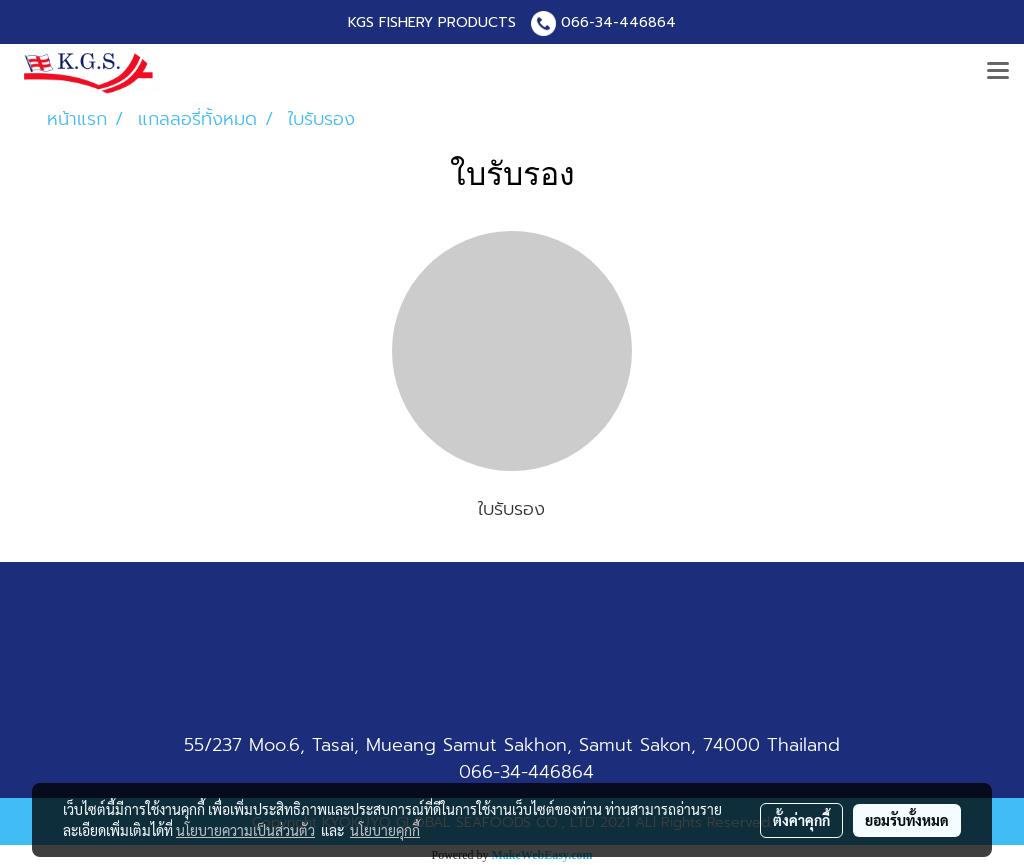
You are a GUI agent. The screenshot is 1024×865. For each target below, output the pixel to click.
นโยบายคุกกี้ (385, 830)
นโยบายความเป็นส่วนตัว (245, 830)
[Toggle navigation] (998, 72)
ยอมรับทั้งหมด (907, 820)
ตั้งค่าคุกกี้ (801, 820)
